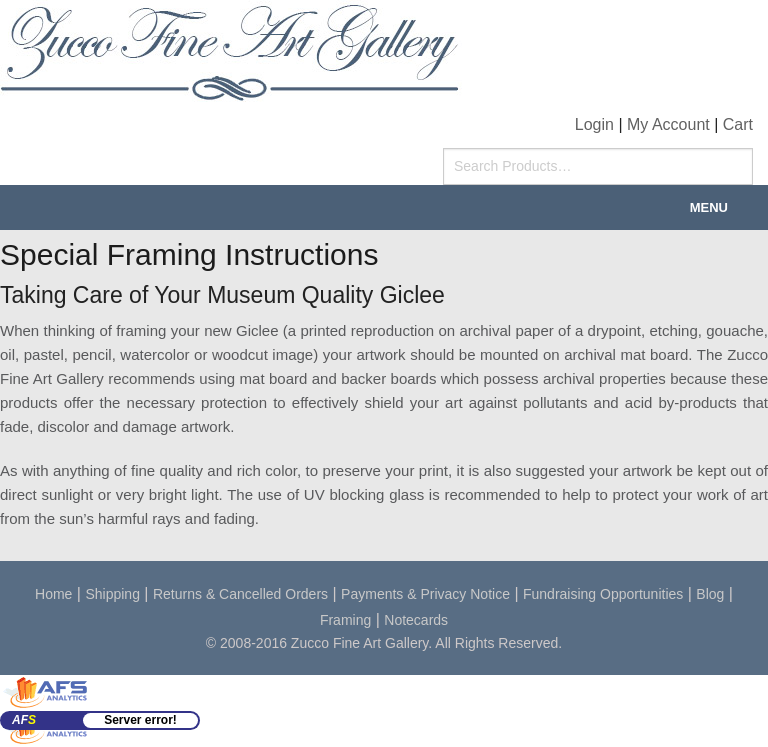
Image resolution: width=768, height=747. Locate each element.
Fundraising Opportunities (603, 594)
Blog (710, 594)
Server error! (140, 720)
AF (24, 720)
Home (53, 594)
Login (594, 124)
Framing (345, 620)
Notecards (416, 620)
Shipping (112, 594)
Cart (738, 124)
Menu (709, 207)
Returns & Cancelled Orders (240, 594)
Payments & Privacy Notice (425, 594)
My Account (668, 124)
